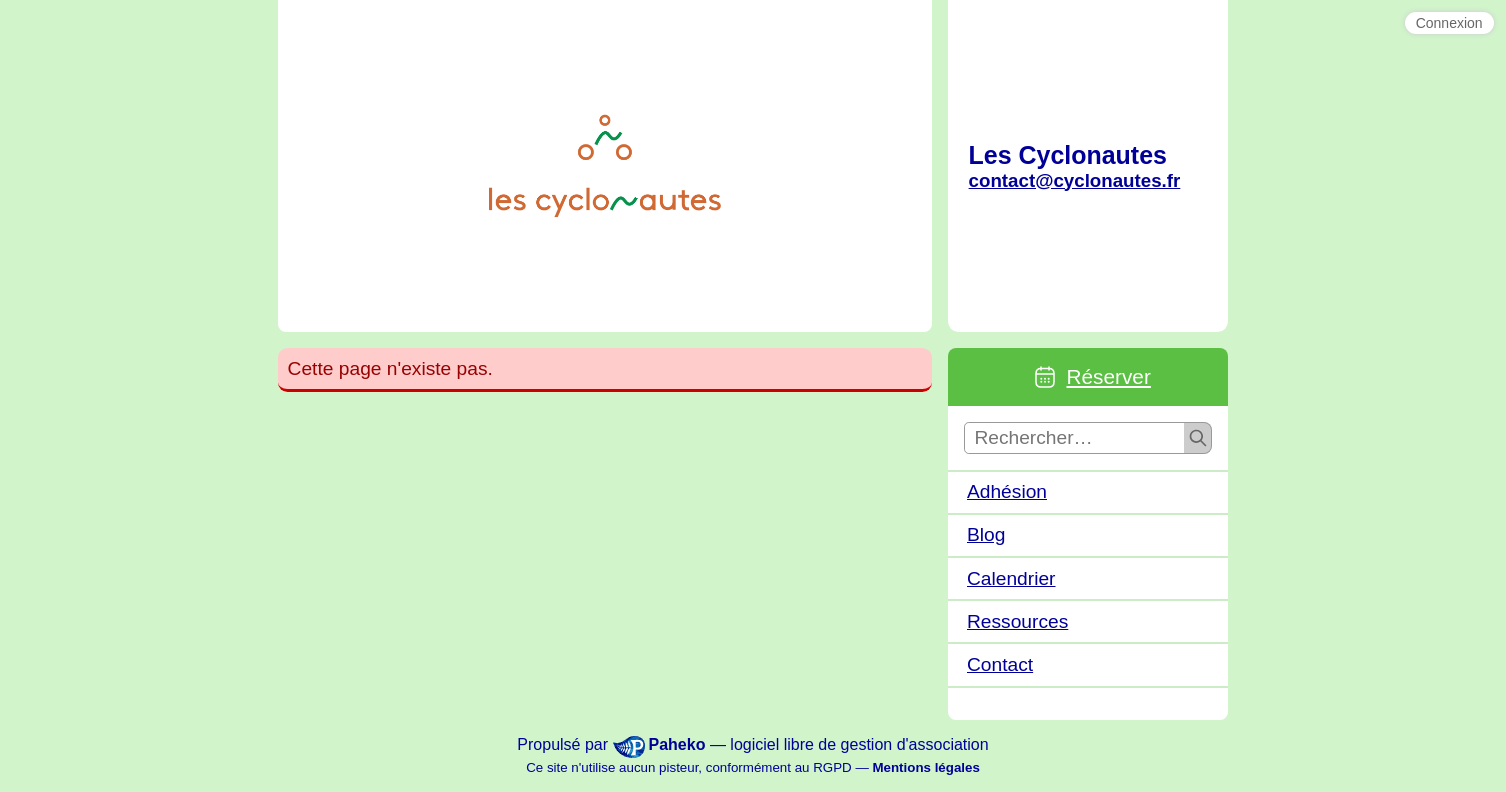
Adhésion (1007, 491)
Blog (986, 534)
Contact (1000, 664)
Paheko (677, 744)
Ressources (1017, 621)
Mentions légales (925, 767)
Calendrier (1011, 578)
